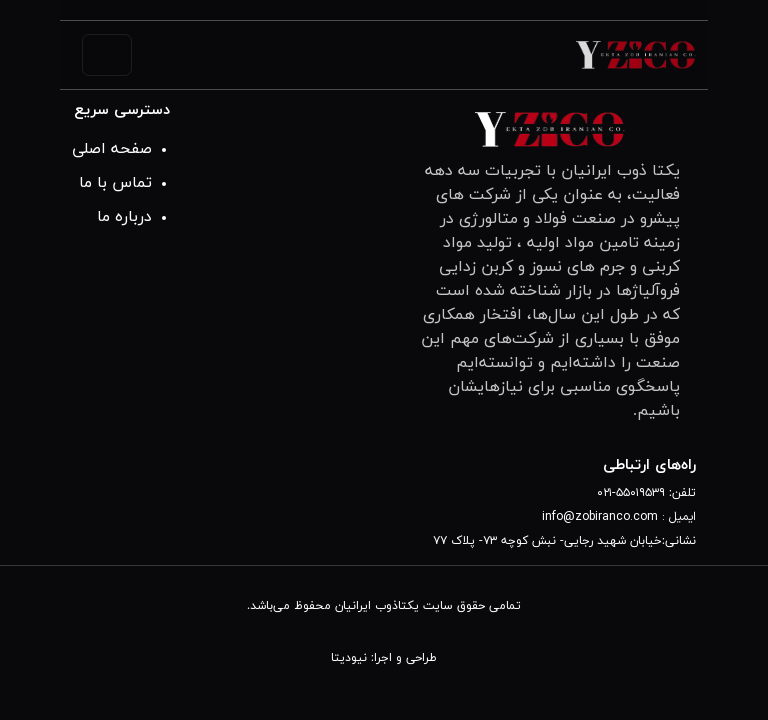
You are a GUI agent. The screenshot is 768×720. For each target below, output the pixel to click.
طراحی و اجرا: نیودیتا (384, 658)
